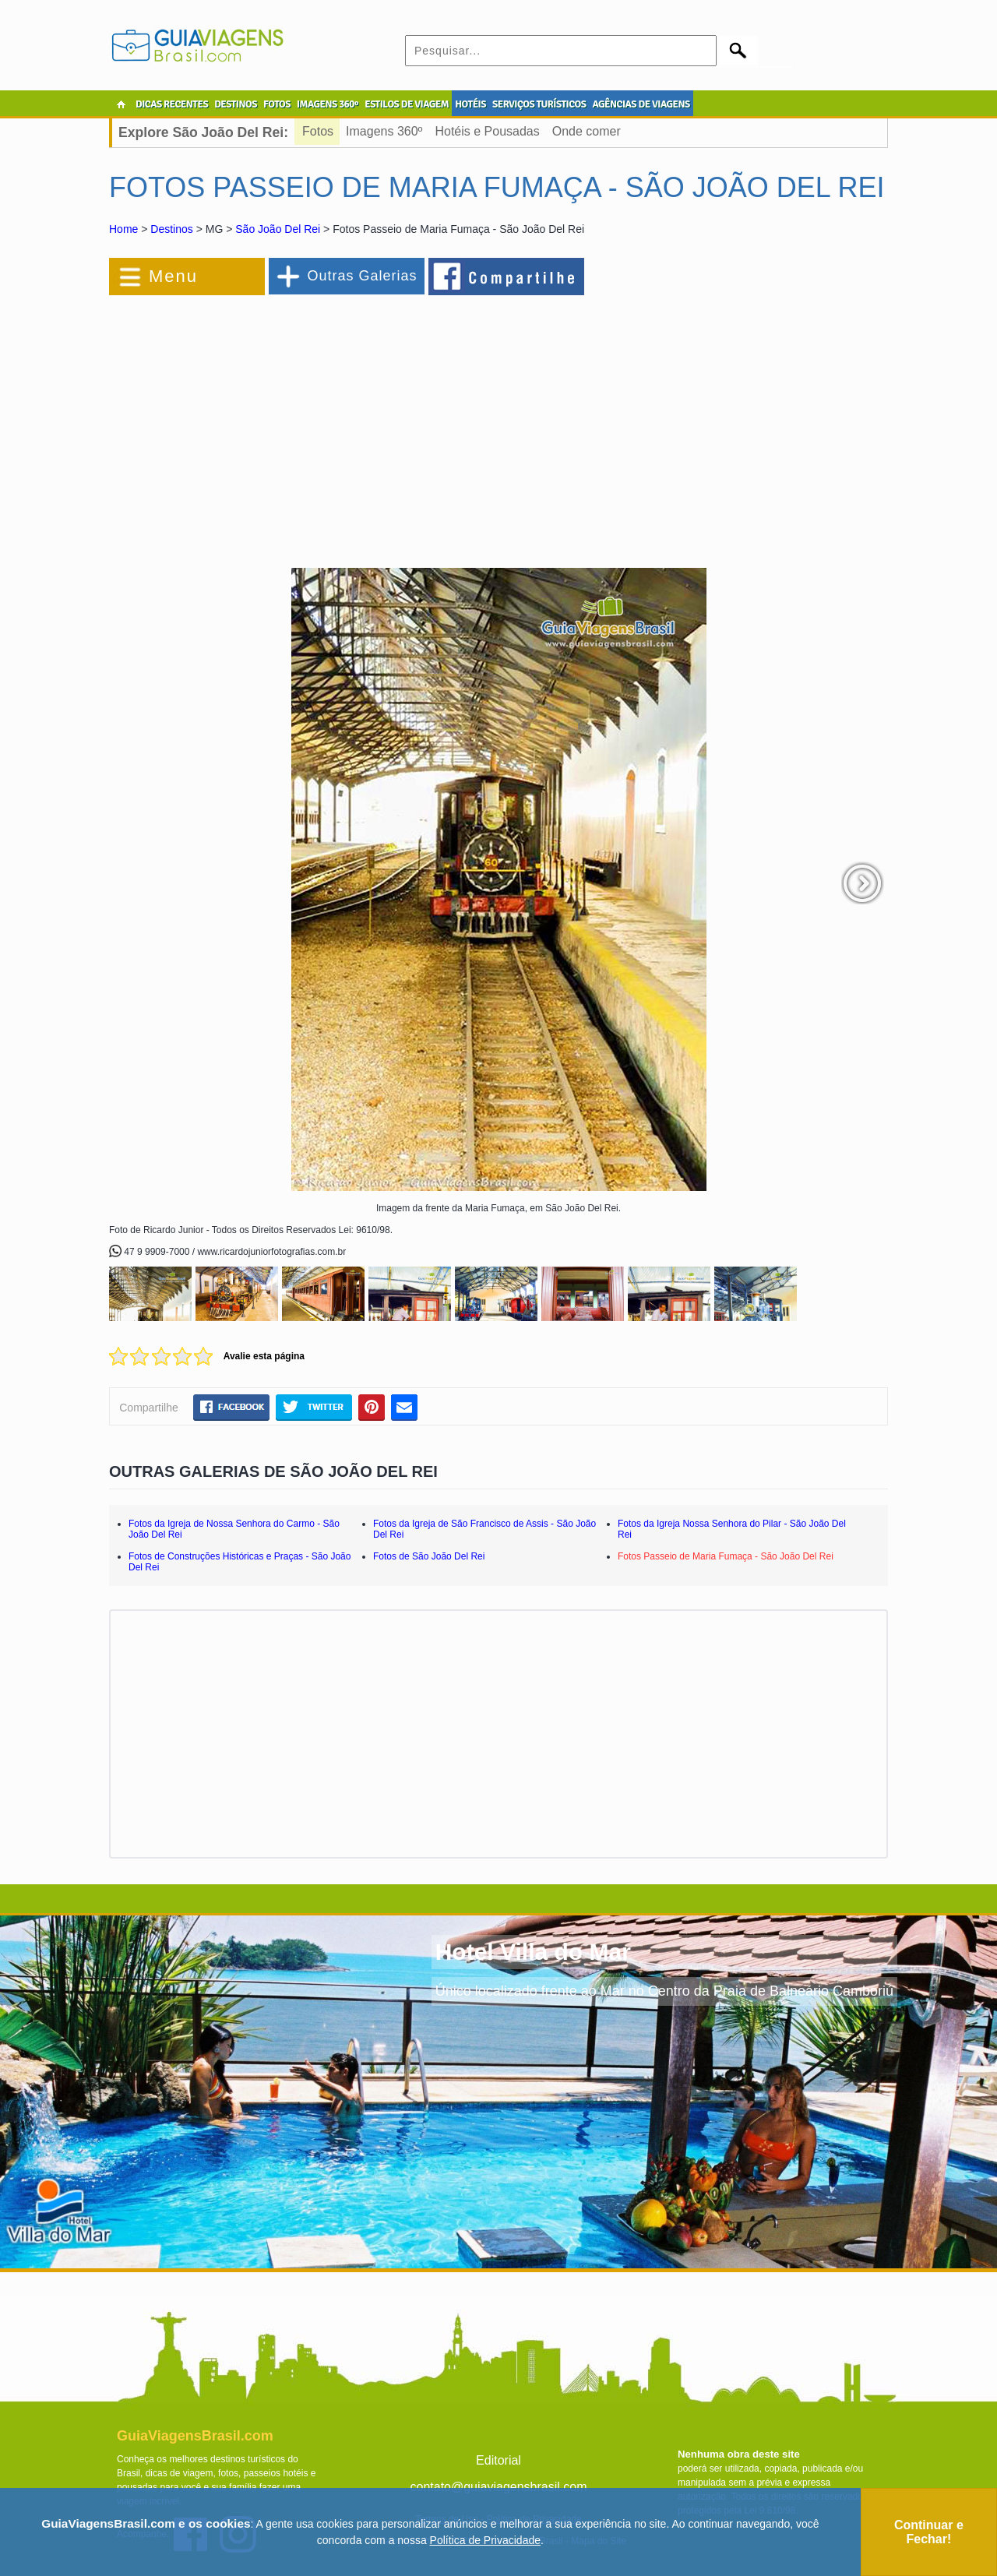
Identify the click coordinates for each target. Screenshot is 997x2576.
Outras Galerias (362, 276)
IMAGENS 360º (327, 104)
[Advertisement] (279, 424)
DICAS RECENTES (172, 104)
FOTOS (277, 104)
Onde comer (586, 131)
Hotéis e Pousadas (487, 131)
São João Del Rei (277, 229)
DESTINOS (235, 104)
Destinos (171, 229)
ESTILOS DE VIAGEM (407, 104)
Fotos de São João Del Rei (428, 1556)
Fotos (317, 131)
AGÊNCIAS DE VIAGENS (640, 104)
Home (123, 229)
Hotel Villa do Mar (533, 1952)
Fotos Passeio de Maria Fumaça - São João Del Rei (725, 1556)
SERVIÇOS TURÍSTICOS (539, 104)
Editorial (498, 2460)
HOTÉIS (470, 104)
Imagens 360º (384, 131)
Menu (173, 276)
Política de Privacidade (485, 2540)
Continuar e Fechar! (929, 2532)
